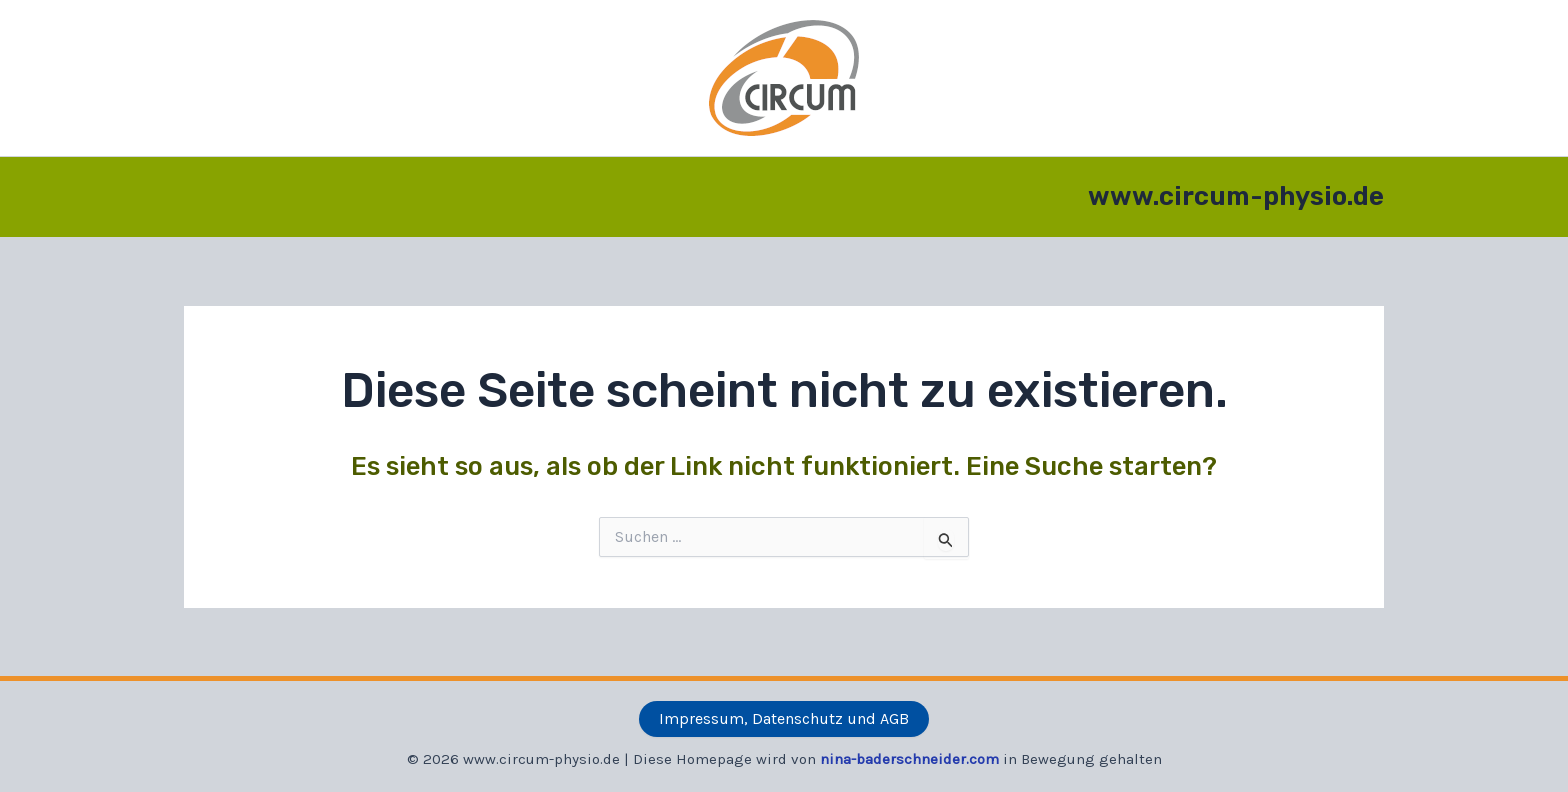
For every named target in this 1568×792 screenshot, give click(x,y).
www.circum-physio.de (1236, 196)
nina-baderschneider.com (909, 759)
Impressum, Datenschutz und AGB (784, 718)
